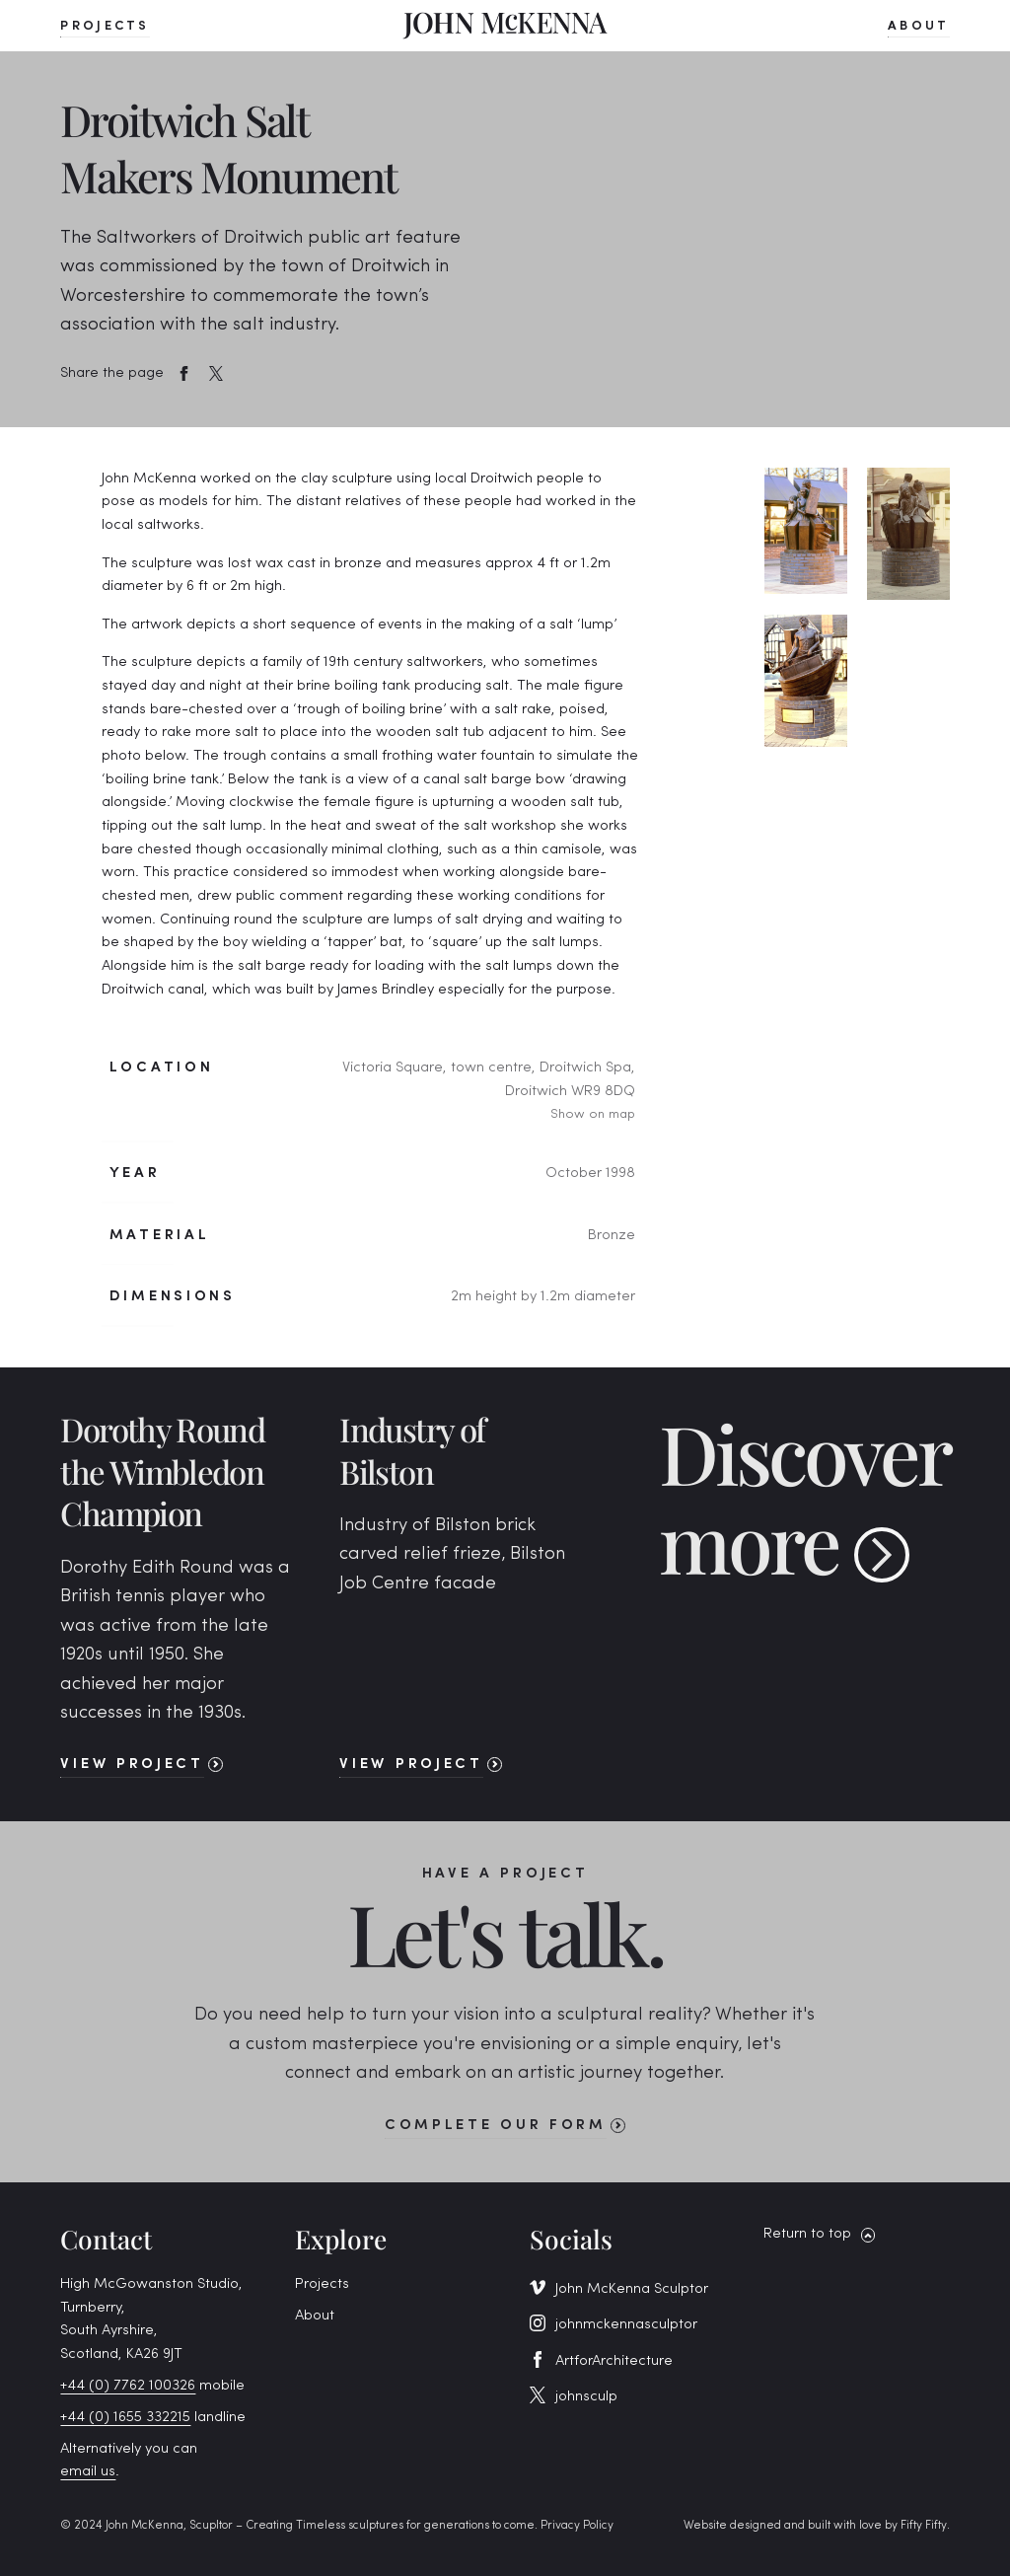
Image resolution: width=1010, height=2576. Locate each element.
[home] (505, 25)
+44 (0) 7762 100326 (127, 2386)
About (314, 2316)
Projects (322, 2284)
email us (87, 2472)
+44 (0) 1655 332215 (125, 2417)
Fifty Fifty (924, 2526)
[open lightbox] (805, 531)
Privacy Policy (577, 2526)
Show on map (592, 1114)
